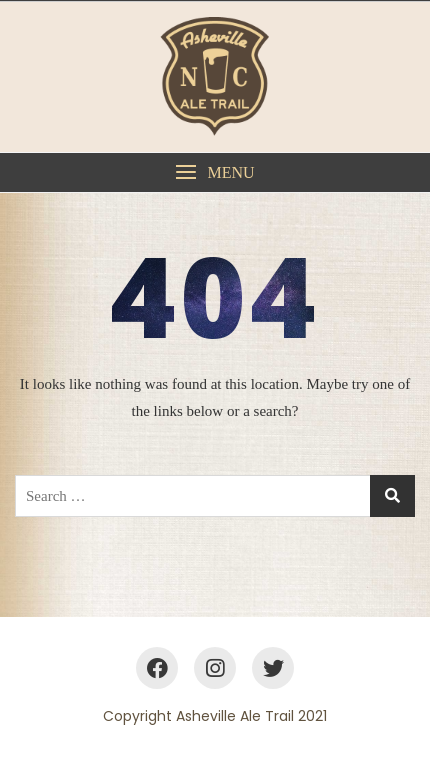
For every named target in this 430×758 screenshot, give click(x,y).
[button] (215, 172)
